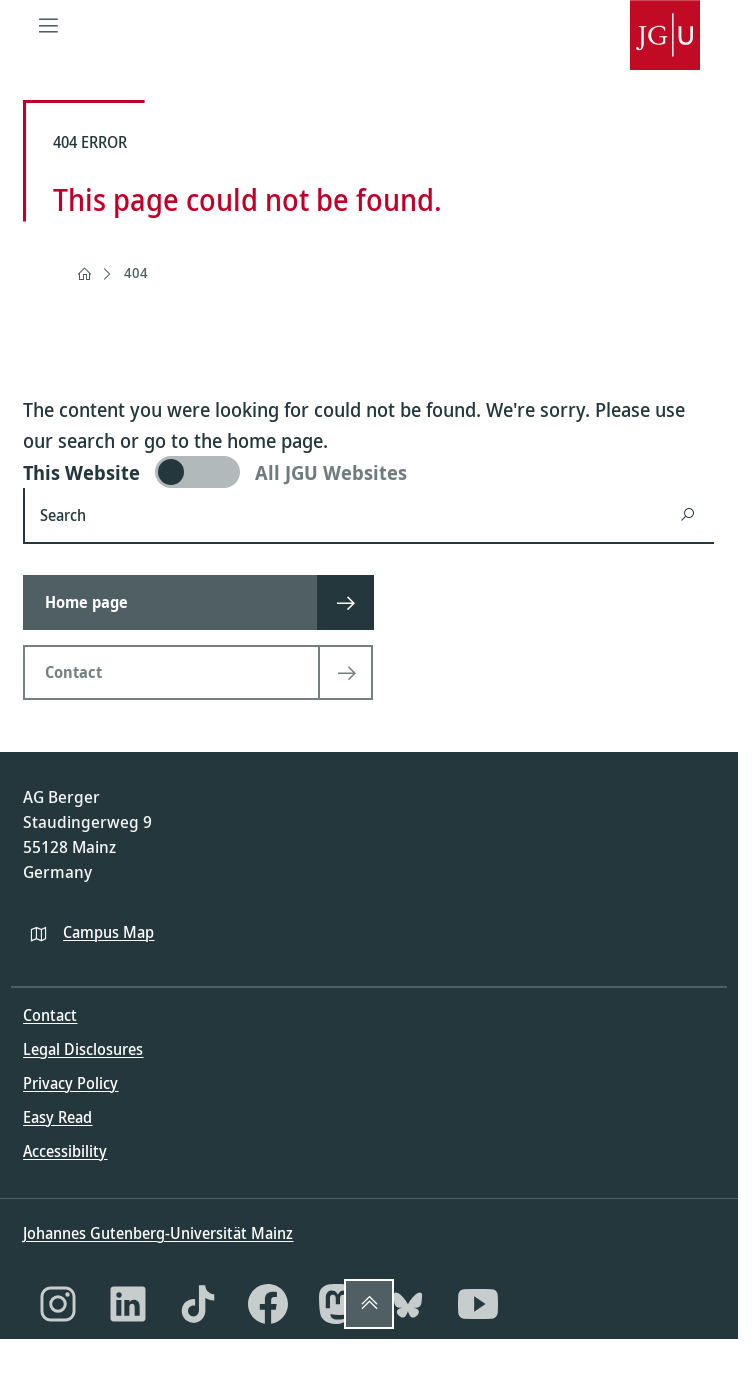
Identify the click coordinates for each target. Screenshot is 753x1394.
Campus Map (108, 932)
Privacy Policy (70, 1083)
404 (136, 272)
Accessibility (65, 1151)
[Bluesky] (408, 1304)
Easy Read (57, 1117)
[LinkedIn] (128, 1304)
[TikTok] (198, 1304)
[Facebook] (268, 1304)
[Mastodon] (338, 1304)
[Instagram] (58, 1304)
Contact (50, 1015)
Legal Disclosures (83, 1049)
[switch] (368, 472)
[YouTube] (478, 1304)
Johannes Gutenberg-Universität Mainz (158, 1233)
